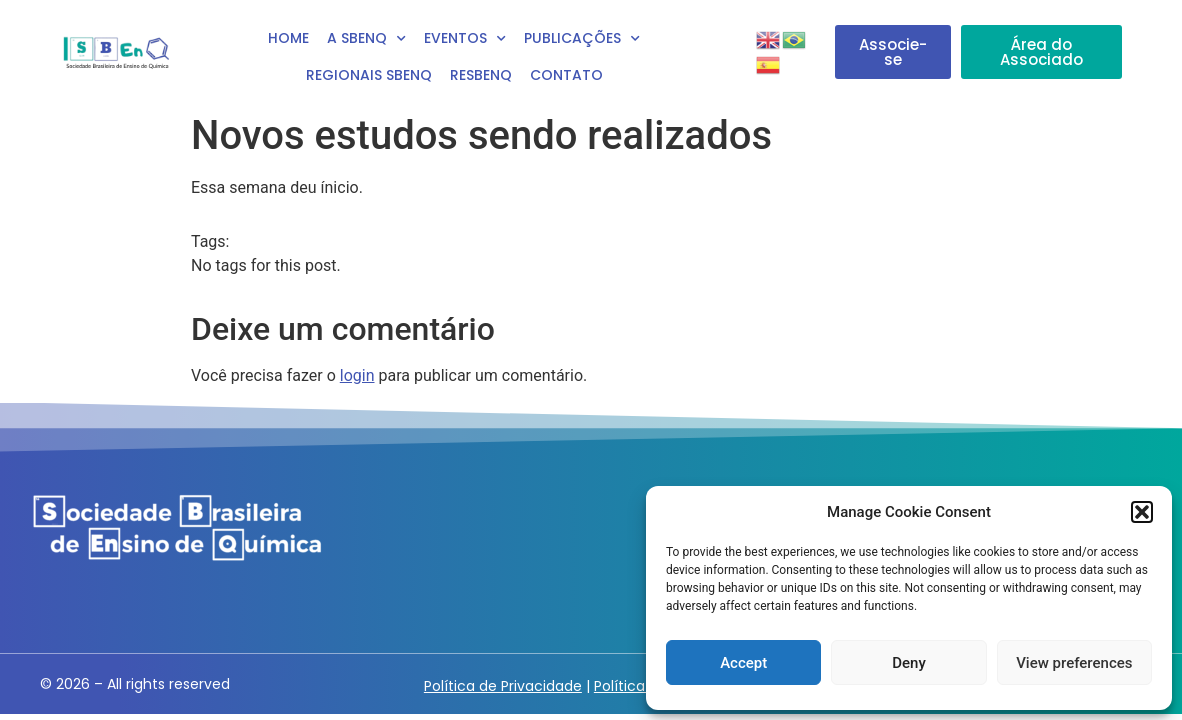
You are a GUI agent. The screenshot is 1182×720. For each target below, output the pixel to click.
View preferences (1074, 663)
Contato (566, 75)
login (357, 375)
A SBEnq (366, 39)
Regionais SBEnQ (369, 75)
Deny (909, 663)
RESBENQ (481, 75)
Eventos (465, 39)
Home (288, 38)
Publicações (582, 39)
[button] (1142, 512)
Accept (743, 663)
